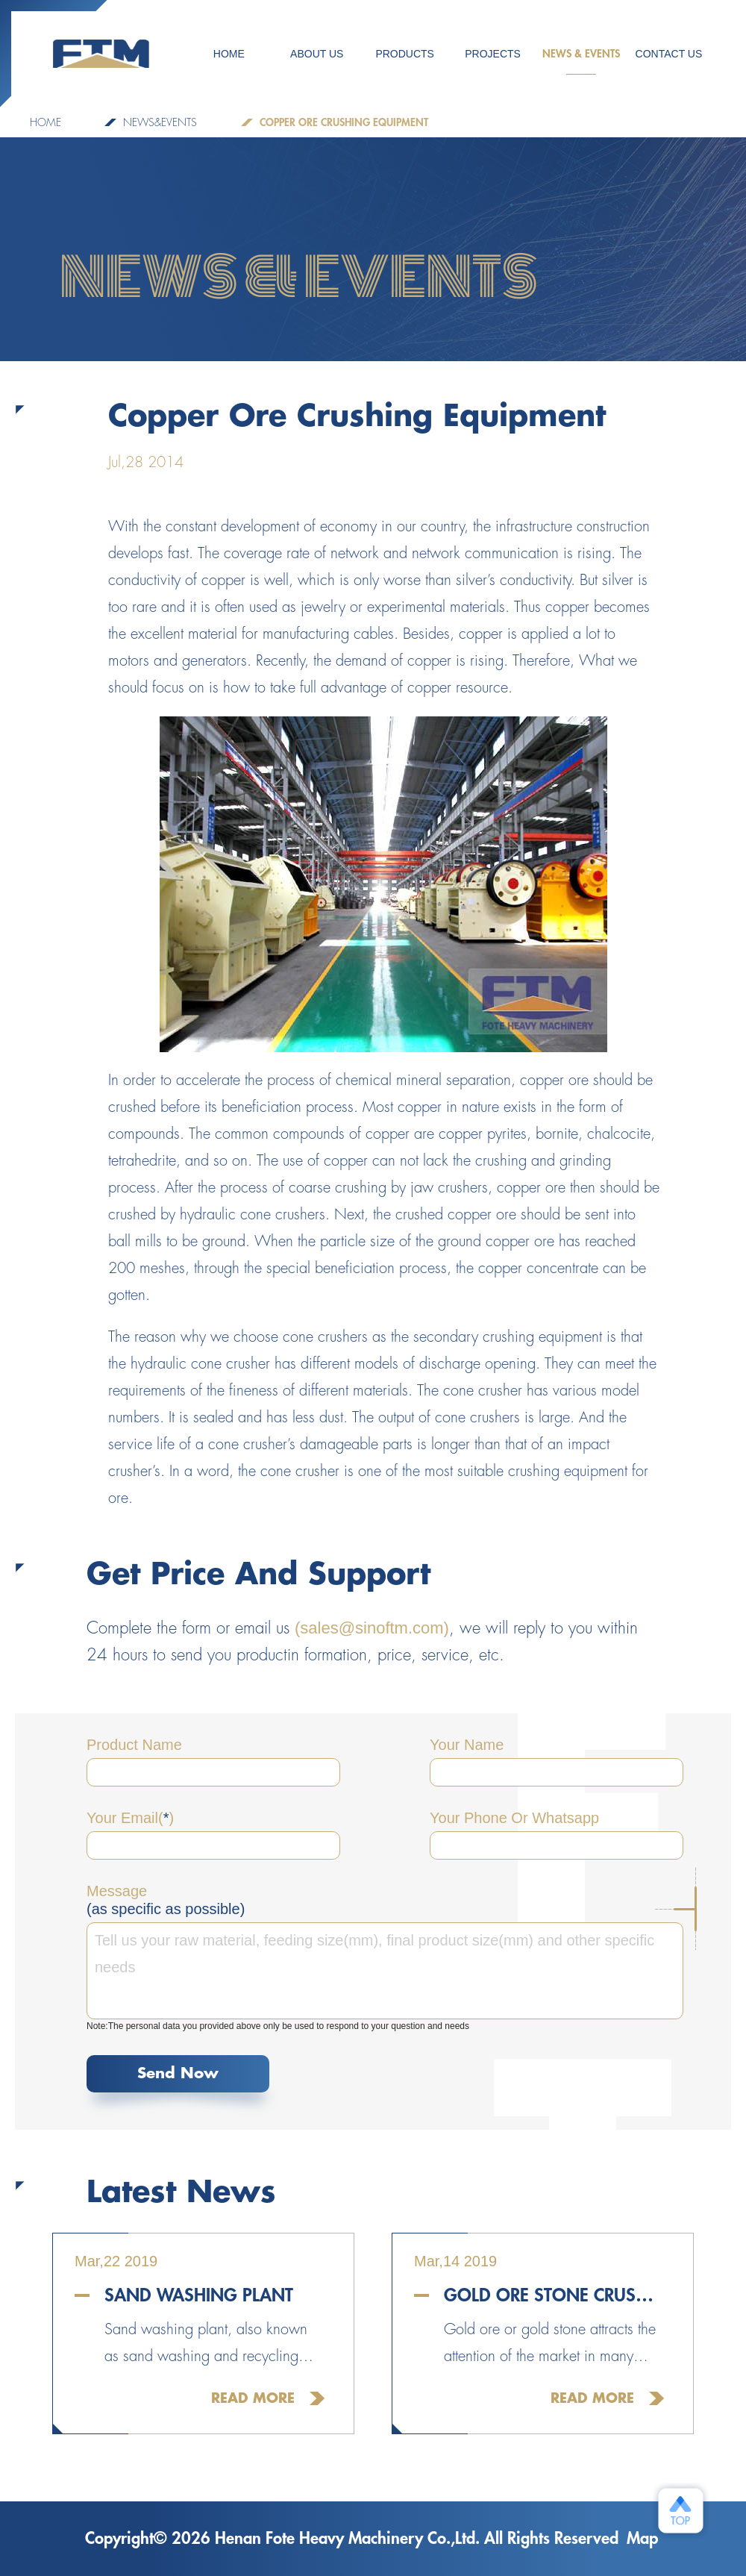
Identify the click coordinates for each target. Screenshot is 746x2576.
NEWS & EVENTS (581, 62)
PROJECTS (493, 54)
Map (642, 2538)
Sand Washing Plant (198, 2295)
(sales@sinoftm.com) (372, 1628)
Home (45, 122)
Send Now (178, 2073)
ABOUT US (316, 54)
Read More (253, 2398)
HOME (229, 54)
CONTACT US (669, 54)
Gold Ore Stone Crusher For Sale (554, 2295)
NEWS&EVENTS (160, 122)
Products (404, 54)
